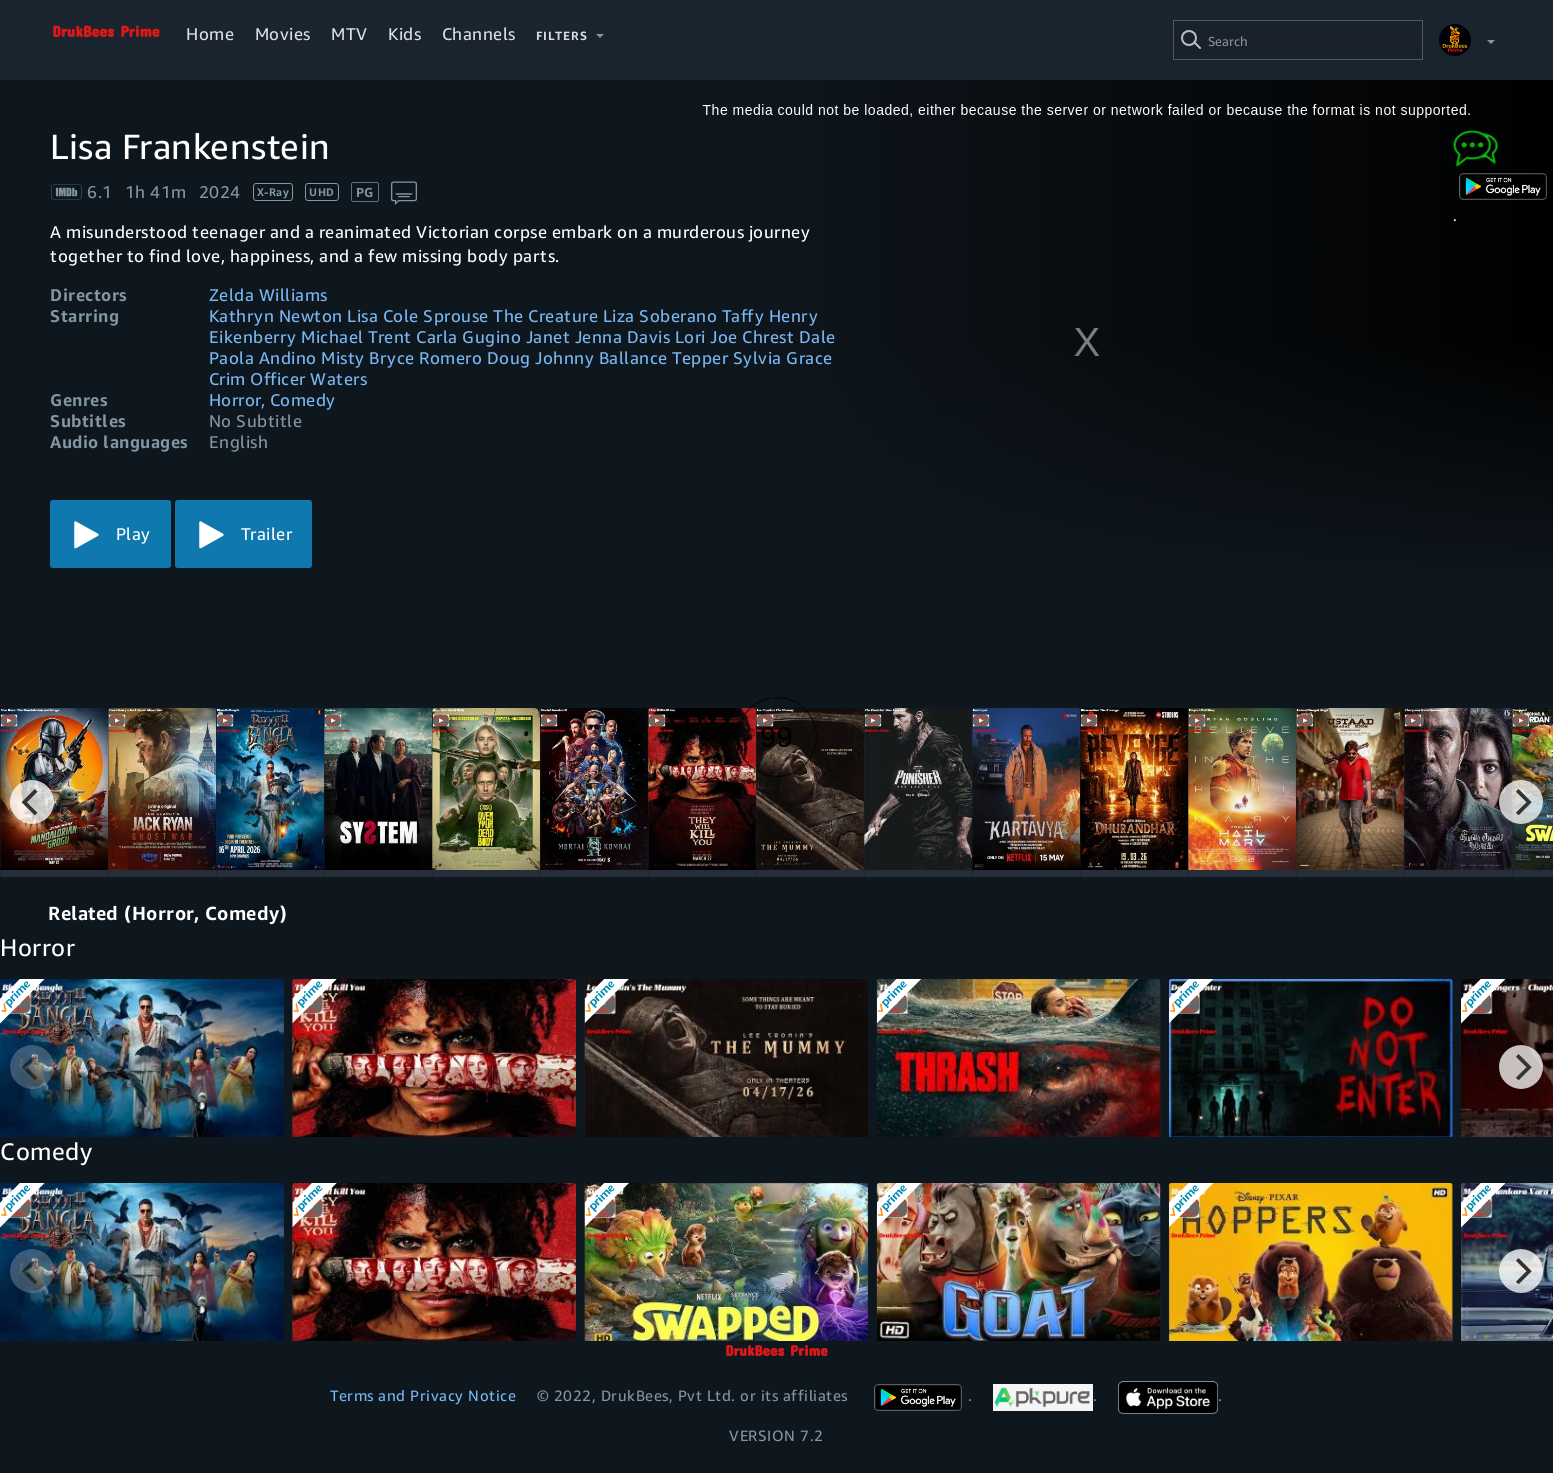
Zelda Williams (268, 294)
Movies (283, 33)
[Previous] (32, 802)
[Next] (1521, 802)
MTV (349, 33)
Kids (404, 33)
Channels (479, 33)
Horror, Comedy (272, 399)
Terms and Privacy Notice (423, 1395)
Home (210, 33)
